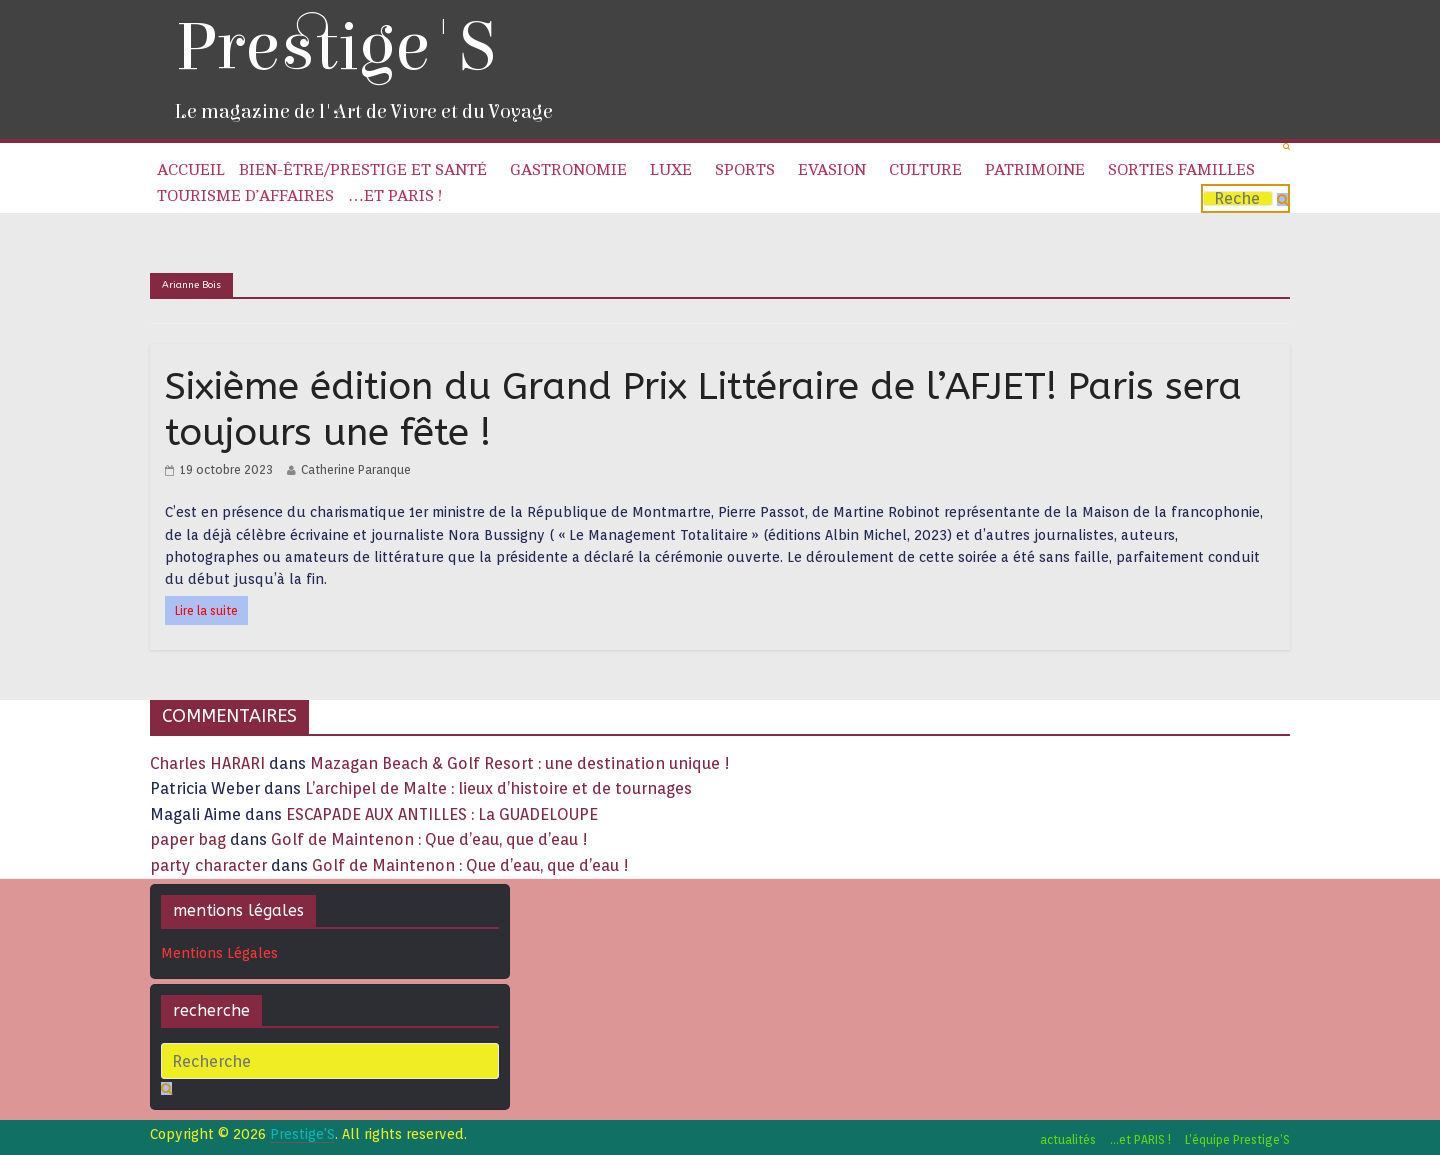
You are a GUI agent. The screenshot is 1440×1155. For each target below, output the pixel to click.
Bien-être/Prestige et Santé (363, 170)
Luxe (671, 170)
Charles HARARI (207, 763)
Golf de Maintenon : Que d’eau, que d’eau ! (429, 839)
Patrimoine (1035, 170)
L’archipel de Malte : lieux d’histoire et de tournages (500, 788)
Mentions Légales (219, 953)
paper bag (188, 839)
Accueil (191, 170)
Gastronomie (568, 170)
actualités (1068, 1139)
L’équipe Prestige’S (1237, 1139)
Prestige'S (335, 47)
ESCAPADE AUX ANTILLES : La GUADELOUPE (442, 814)
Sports (745, 170)
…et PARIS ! (395, 196)
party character (208, 865)
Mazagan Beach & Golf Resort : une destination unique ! (520, 763)
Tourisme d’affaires (245, 196)
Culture (925, 170)
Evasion (832, 170)
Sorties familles (1181, 170)
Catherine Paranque (356, 469)
